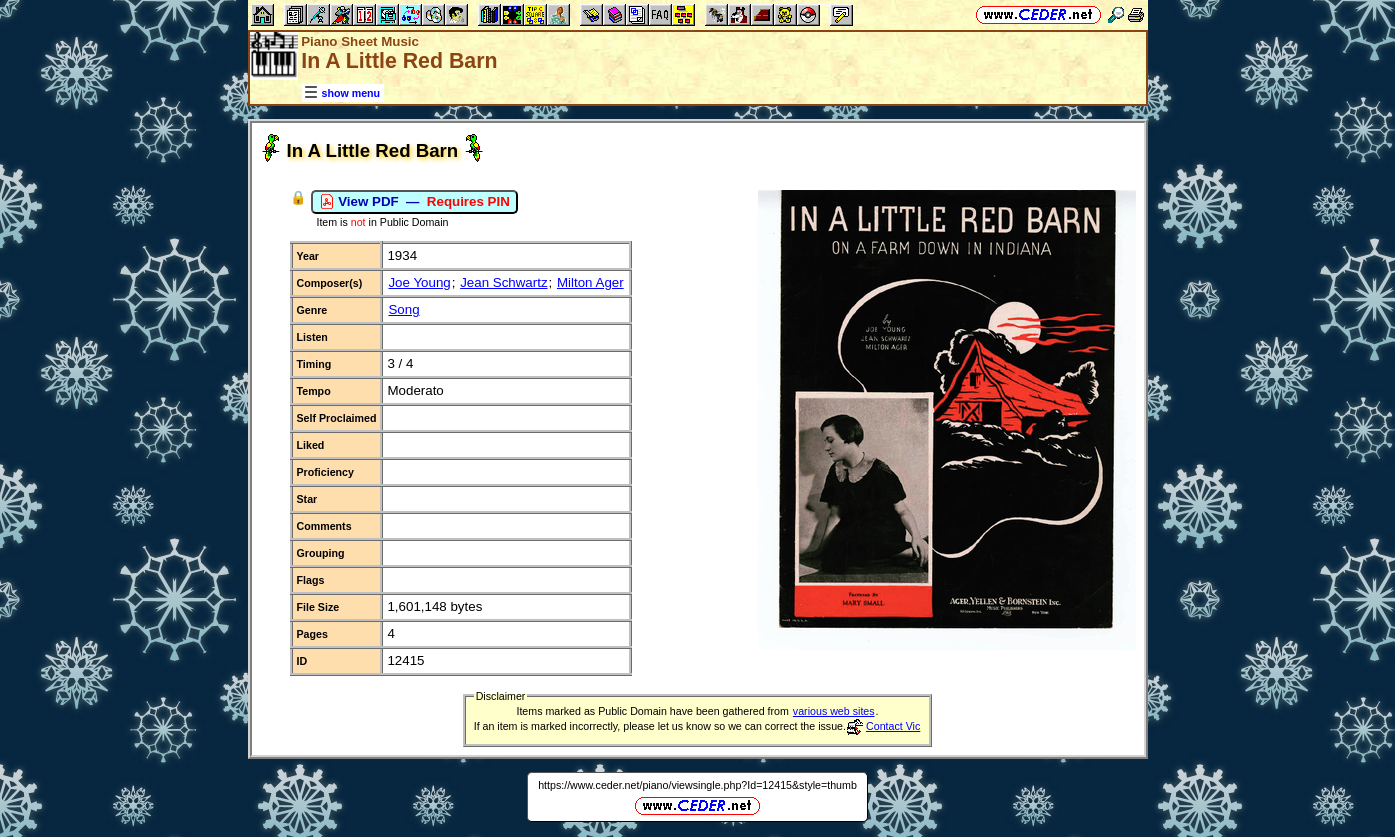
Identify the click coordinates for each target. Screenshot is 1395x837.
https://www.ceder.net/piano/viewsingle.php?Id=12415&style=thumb (697, 785)
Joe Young (419, 282)
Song (403, 309)
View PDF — (414, 202)
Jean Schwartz (503, 282)
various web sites (834, 711)
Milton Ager (590, 282)
